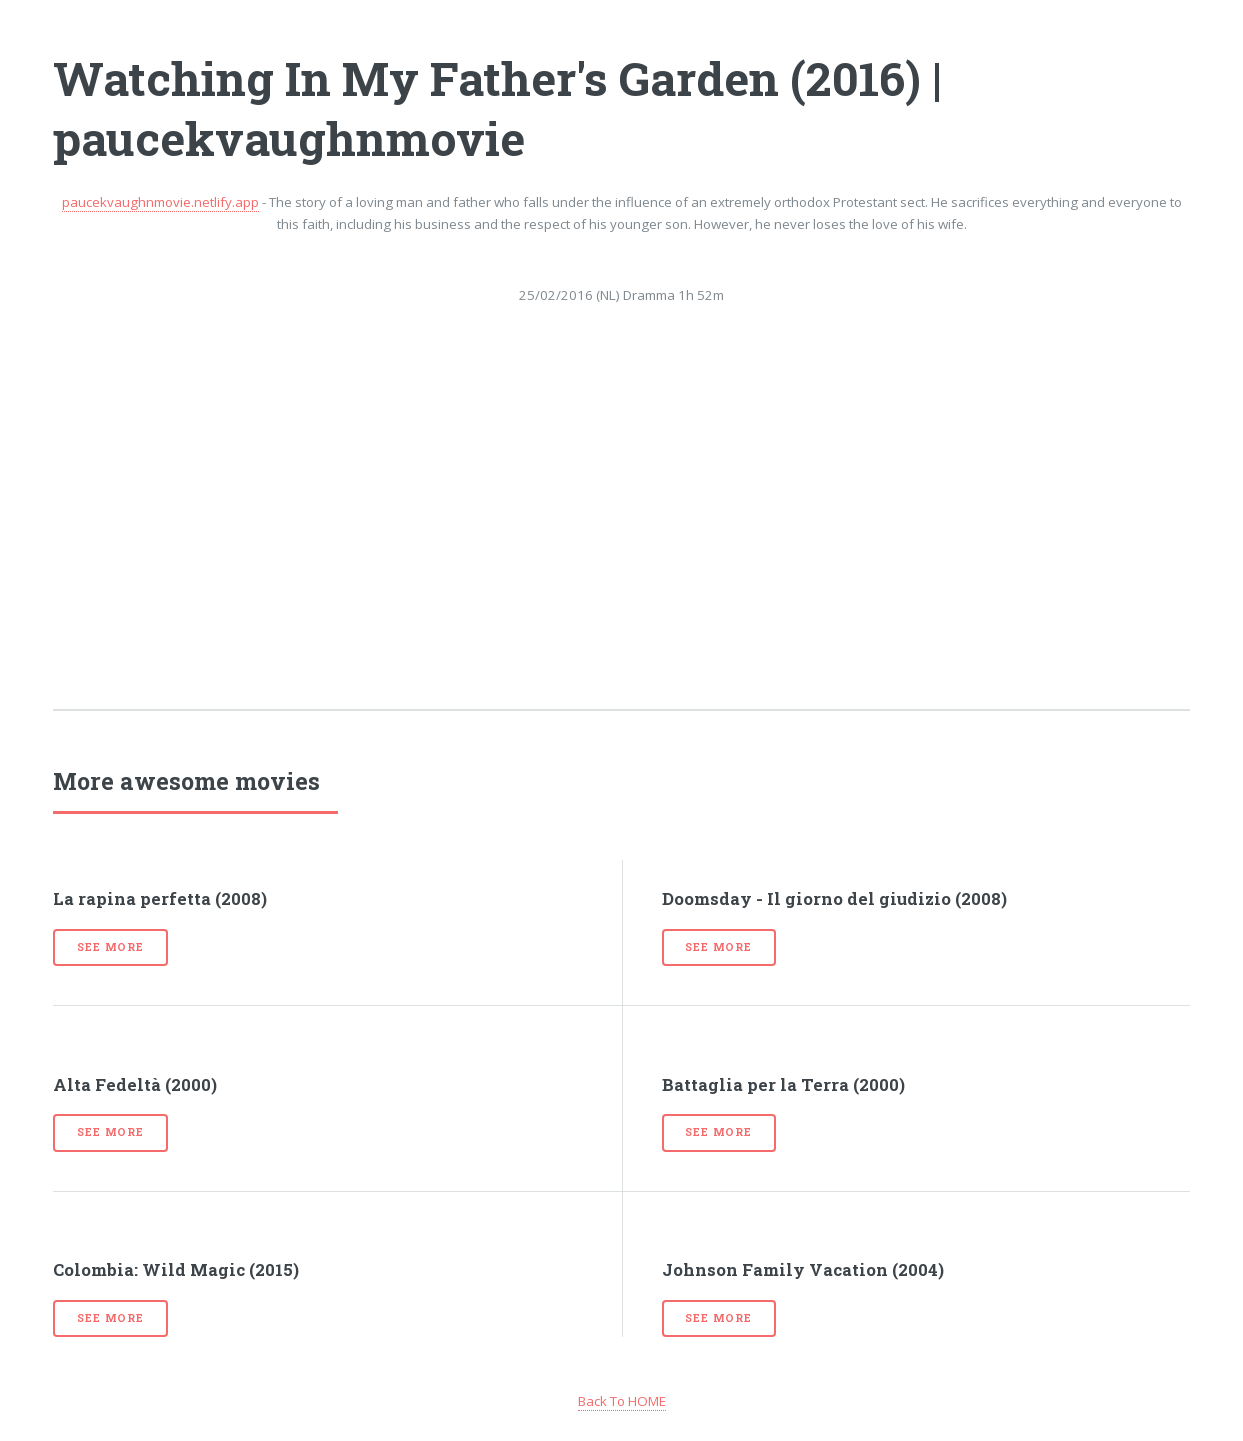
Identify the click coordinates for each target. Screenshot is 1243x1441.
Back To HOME (622, 1401)
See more (110, 947)
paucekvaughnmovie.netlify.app (160, 202)
